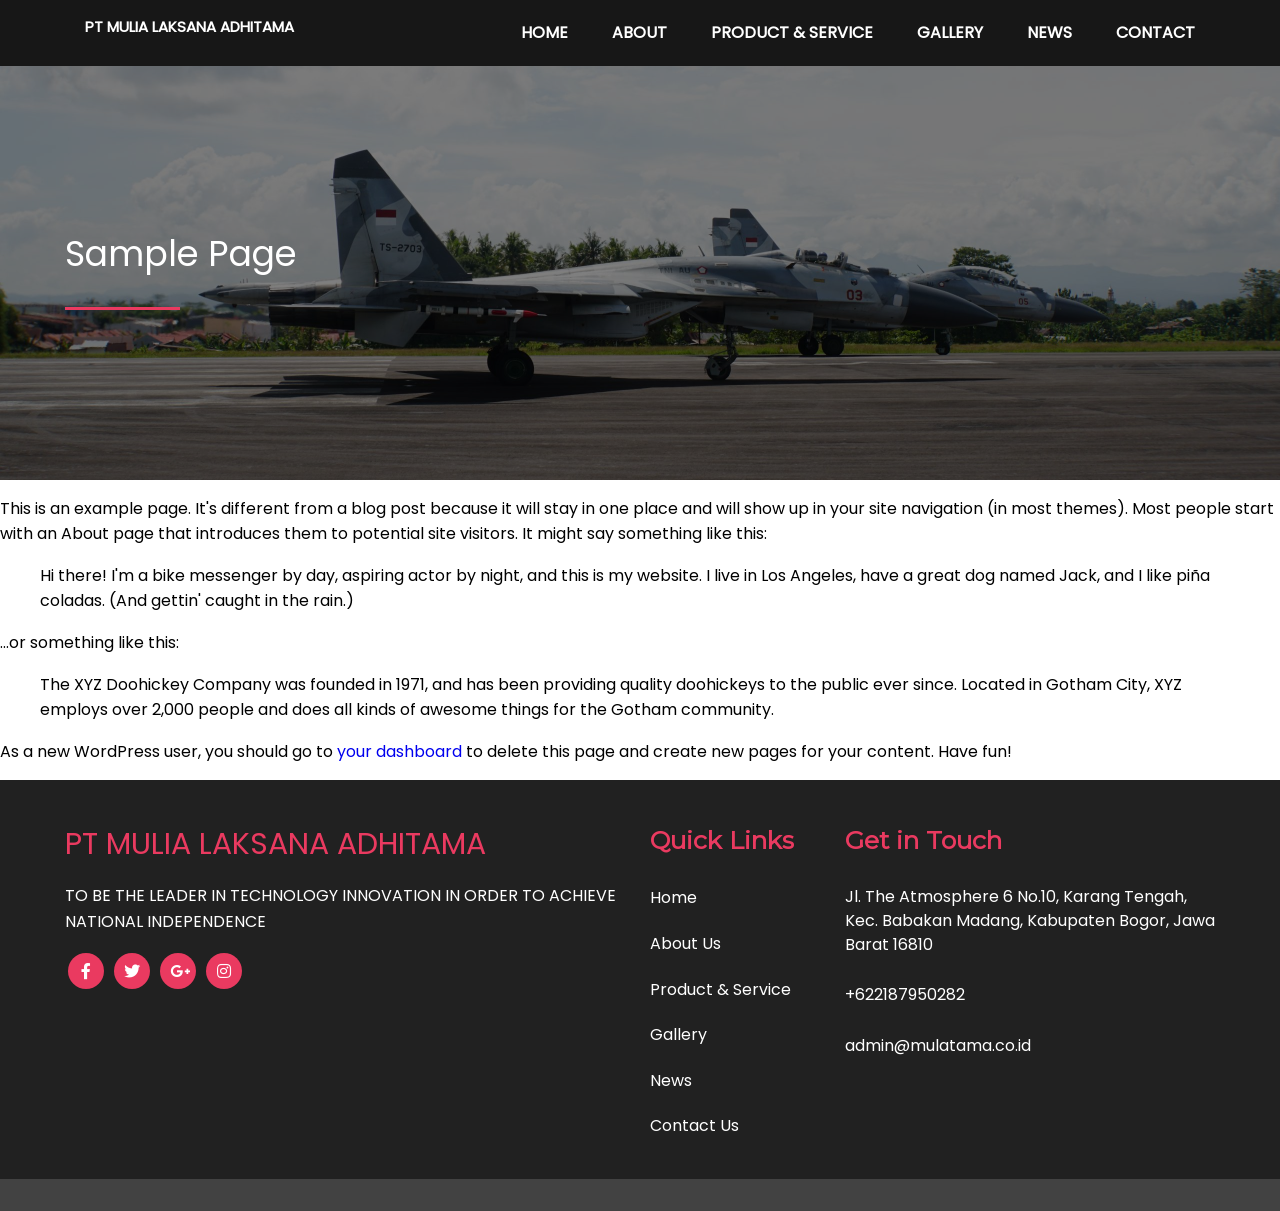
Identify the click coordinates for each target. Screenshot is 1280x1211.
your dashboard (399, 751)
